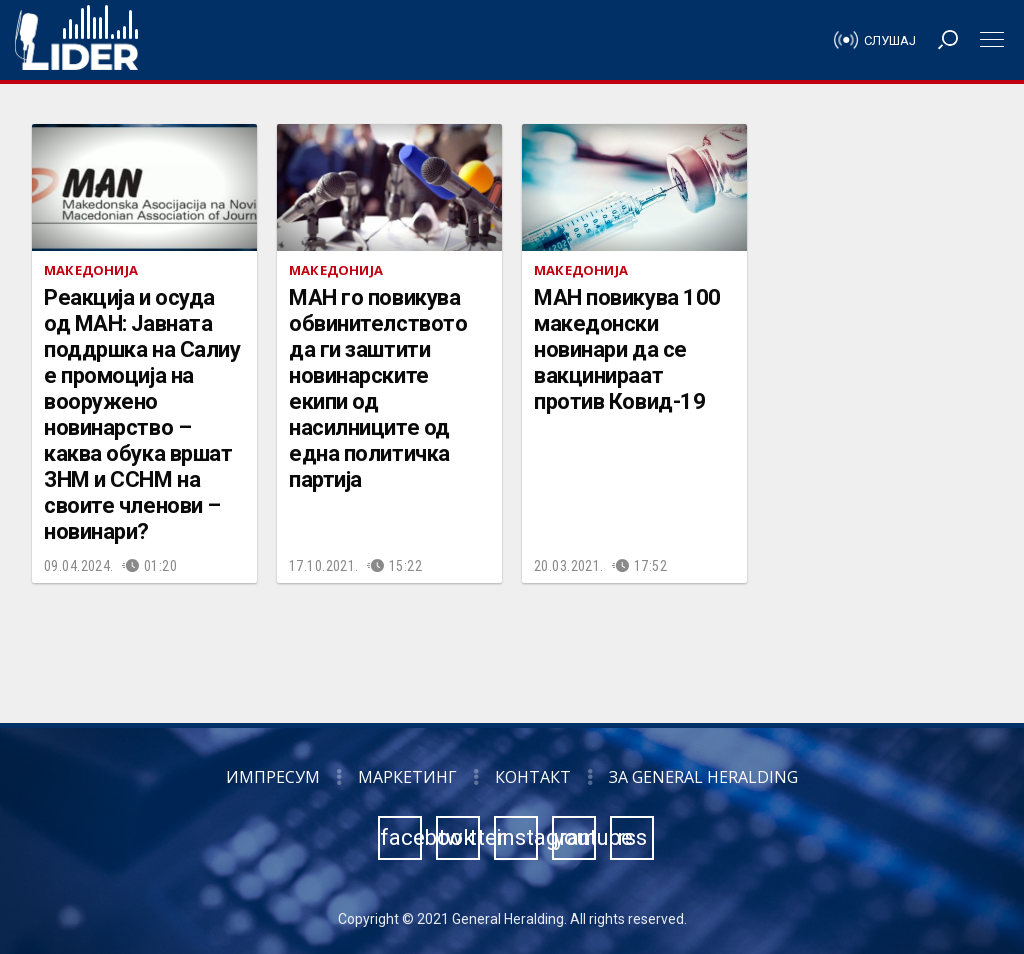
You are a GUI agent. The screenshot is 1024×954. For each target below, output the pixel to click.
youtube (575, 837)
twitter (459, 837)
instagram (517, 837)
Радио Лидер (76, 40)
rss (632, 837)
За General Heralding (703, 777)
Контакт (533, 777)
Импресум (273, 777)
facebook (401, 837)
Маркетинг (407, 777)
